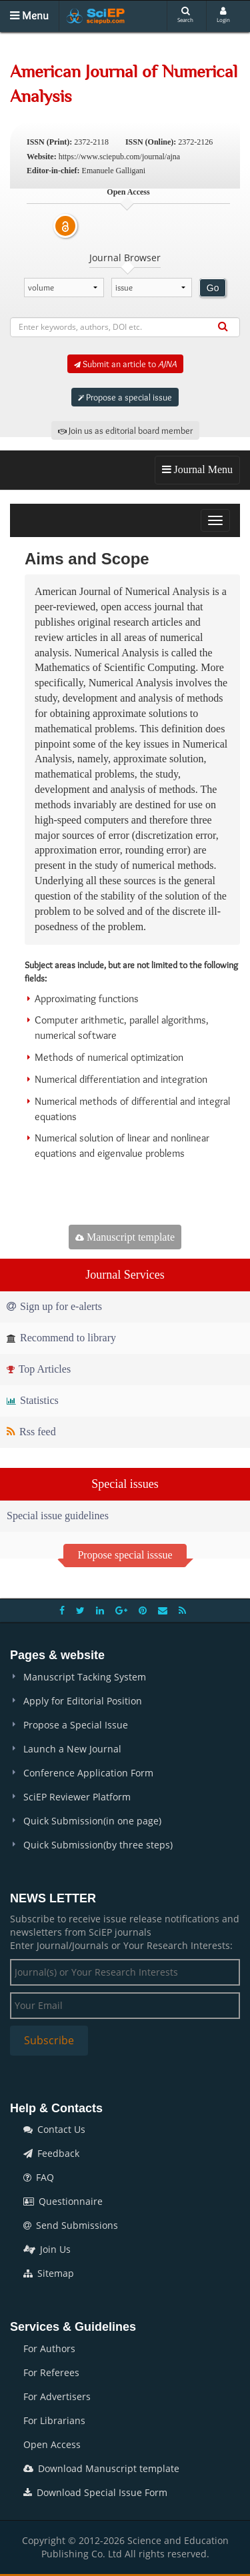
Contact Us (54, 2129)
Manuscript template (125, 1237)
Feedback (51, 2153)
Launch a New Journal (72, 1748)
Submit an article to (125, 364)
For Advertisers (57, 2396)
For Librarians (54, 2420)
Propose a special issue (125, 397)
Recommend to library (61, 1337)
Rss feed (31, 1431)
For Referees (51, 2372)
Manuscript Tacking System (84, 1676)
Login (223, 15)
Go (213, 288)
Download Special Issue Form (95, 2492)
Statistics (33, 1400)
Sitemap (48, 2273)
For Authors (49, 2348)
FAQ (38, 2177)
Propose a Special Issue (75, 1724)
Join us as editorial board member (125, 430)
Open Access (52, 2444)
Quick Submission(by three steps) (98, 1844)
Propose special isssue (124, 1555)
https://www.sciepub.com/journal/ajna (120, 156)
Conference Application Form (88, 1772)
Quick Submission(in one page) (92, 1820)
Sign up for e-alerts (54, 1306)
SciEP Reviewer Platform (77, 1796)
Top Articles (39, 1369)
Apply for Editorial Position (82, 1700)
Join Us (47, 2249)
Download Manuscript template (101, 2468)
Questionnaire (63, 2201)
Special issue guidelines (58, 1515)
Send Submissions (70, 2225)
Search (185, 15)
